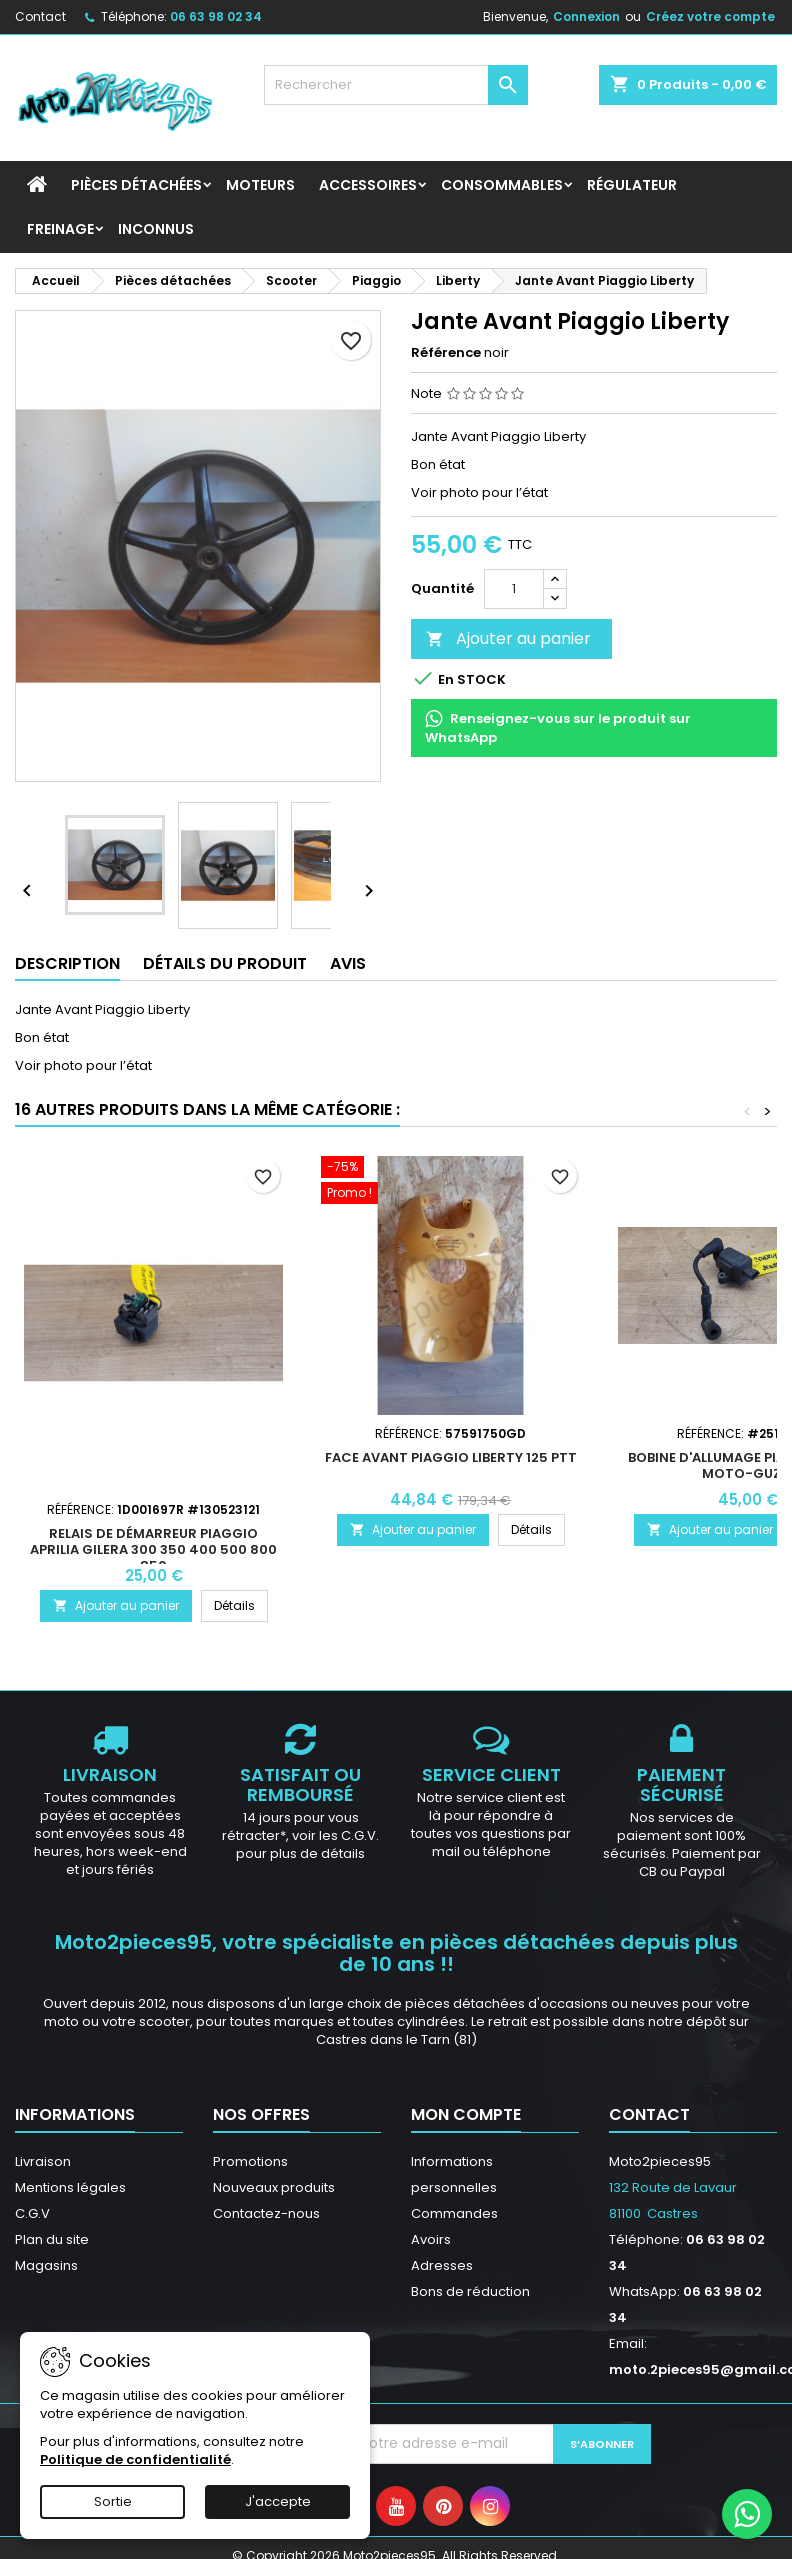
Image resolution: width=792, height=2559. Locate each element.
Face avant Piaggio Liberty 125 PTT (451, 1457)
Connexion (586, 16)
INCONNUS (156, 229)
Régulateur (632, 185)
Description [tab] (67, 963)
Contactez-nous (266, 2213)
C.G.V (32, 2213)
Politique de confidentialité (135, 2459)
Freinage (60, 229)
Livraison (43, 2161)
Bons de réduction (470, 2291)
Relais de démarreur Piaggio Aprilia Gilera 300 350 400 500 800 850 (153, 1549)
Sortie (113, 2501)
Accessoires (368, 185)
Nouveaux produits (274, 2187)
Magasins (46, 2265)
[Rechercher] (396, 85)
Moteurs (260, 185)
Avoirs (431, 2239)
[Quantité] (514, 589)
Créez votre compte (710, 16)
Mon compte (466, 2114)
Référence (446, 353)
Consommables (502, 185)
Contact (40, 16)
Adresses (442, 2265)
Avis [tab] (348, 963)
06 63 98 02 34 (216, 16)
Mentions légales (70, 2187)
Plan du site (52, 2239)
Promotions (250, 2161)
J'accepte (278, 2501)
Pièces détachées (136, 185)
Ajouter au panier (508, 638)
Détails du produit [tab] (225, 963)
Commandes (454, 2213)
